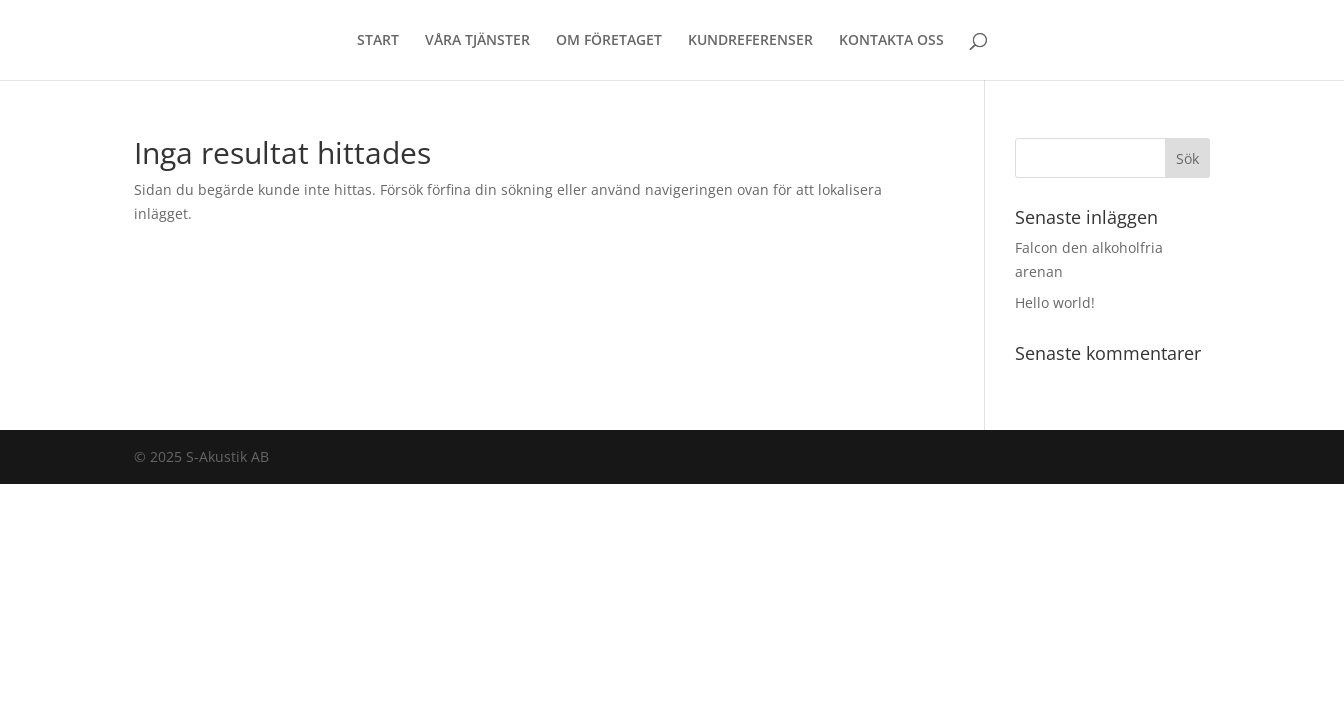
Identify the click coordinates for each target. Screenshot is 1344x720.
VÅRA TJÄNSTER (477, 41)
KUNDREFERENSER (750, 41)
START (378, 41)
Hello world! (1055, 302)
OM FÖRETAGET (609, 41)
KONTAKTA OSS (891, 41)
